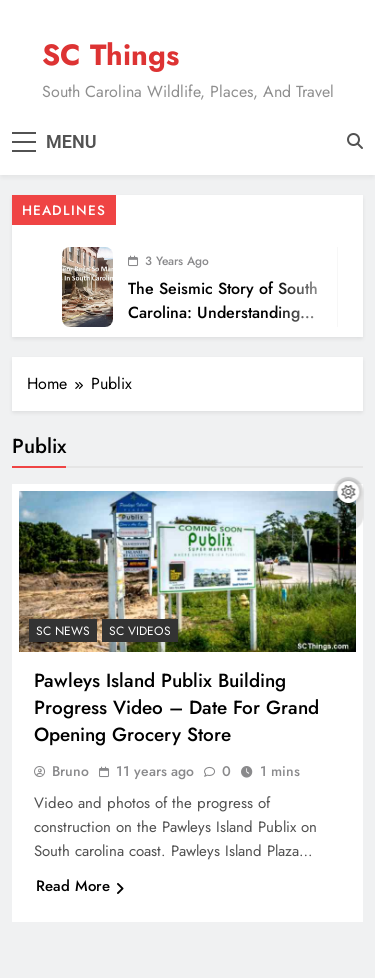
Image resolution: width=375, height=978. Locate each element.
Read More (80, 886)
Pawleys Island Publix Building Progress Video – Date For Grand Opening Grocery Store (176, 707)
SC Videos (140, 631)
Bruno (70, 771)
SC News (63, 631)
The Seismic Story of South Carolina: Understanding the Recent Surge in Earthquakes (223, 324)
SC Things (110, 55)
